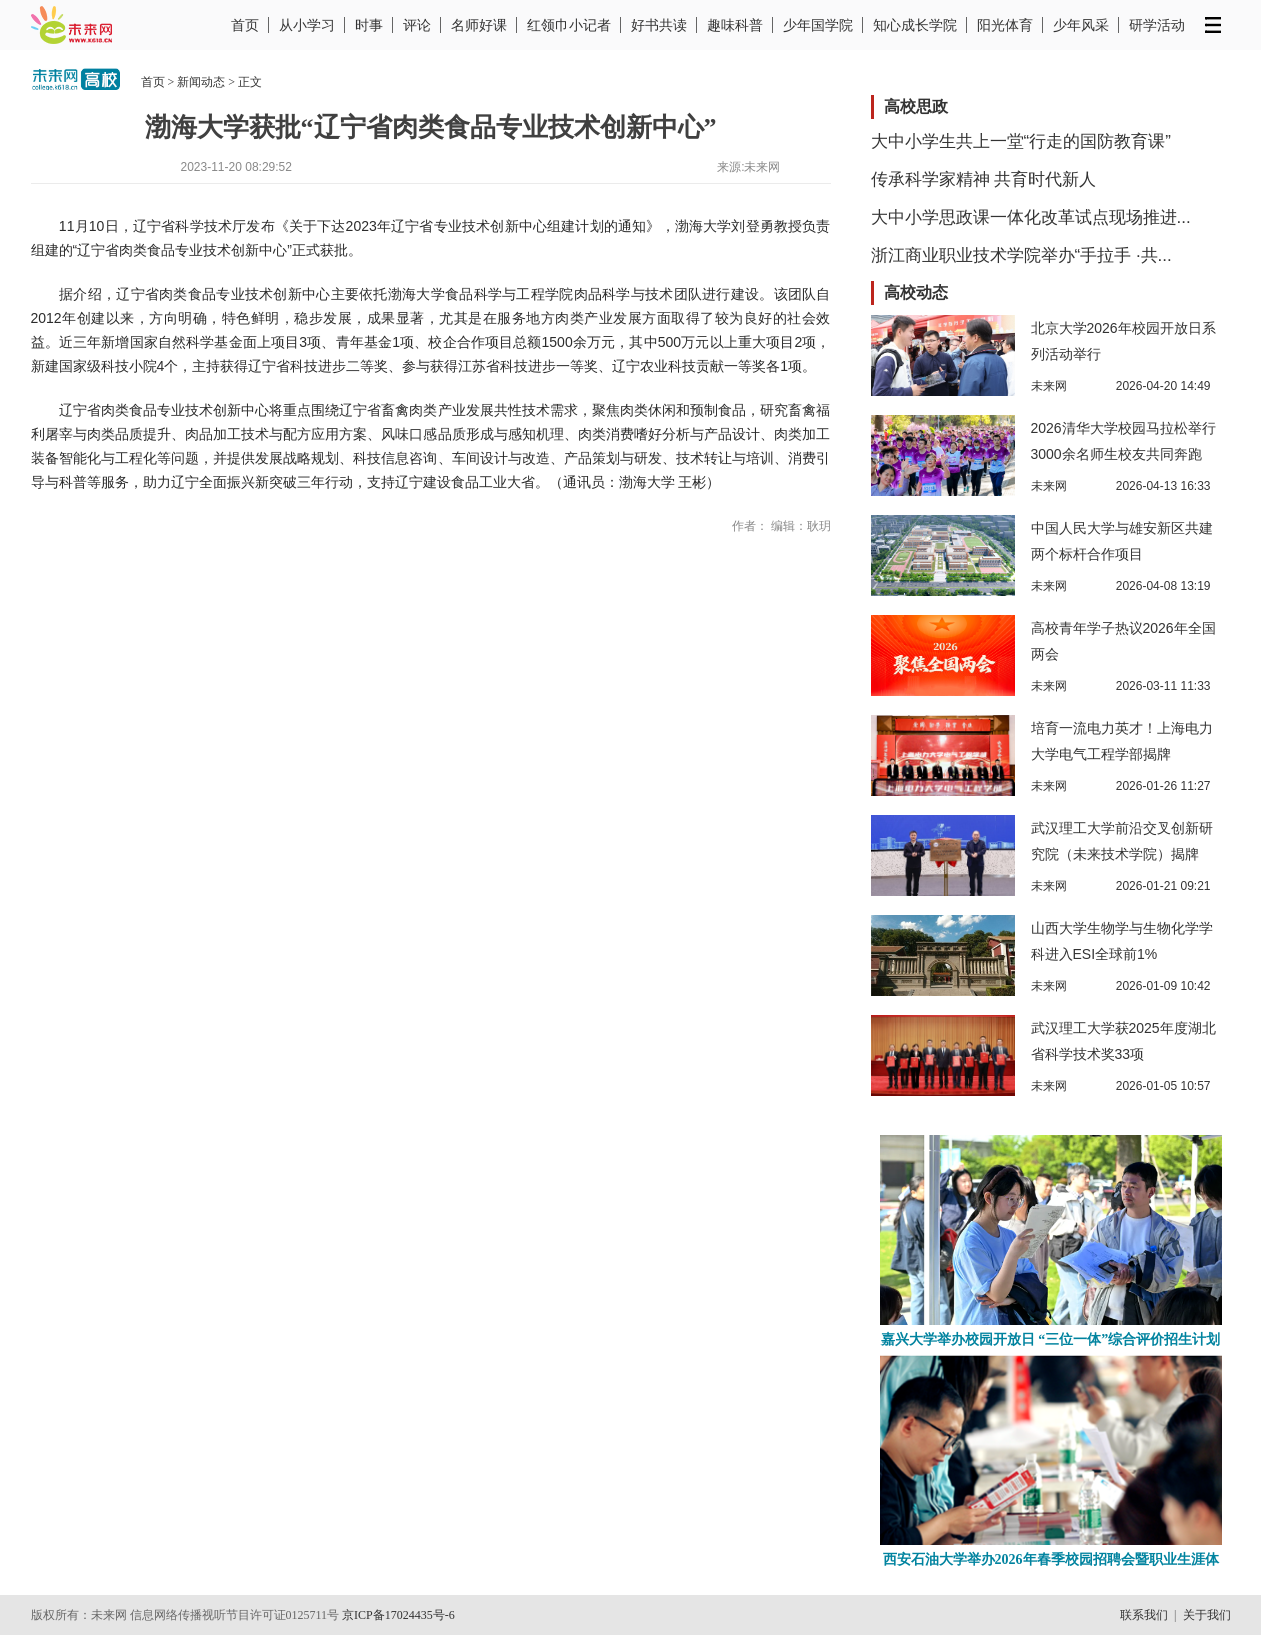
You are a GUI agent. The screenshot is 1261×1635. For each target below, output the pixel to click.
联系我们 (1144, 1615)
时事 (369, 25)
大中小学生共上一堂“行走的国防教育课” (1021, 141)
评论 (417, 25)
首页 (245, 25)
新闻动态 (201, 82)
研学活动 (1157, 25)
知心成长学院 (915, 25)
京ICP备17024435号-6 (398, 1615)
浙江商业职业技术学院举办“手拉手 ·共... (1021, 255)
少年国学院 (818, 25)
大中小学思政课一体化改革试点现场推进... (1031, 217)
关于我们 (1207, 1615)
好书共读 (659, 25)
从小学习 (307, 25)
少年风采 (1081, 25)
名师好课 (479, 25)
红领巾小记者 (569, 25)
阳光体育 (1005, 25)
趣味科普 (735, 25)
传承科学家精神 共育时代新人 (984, 179)
